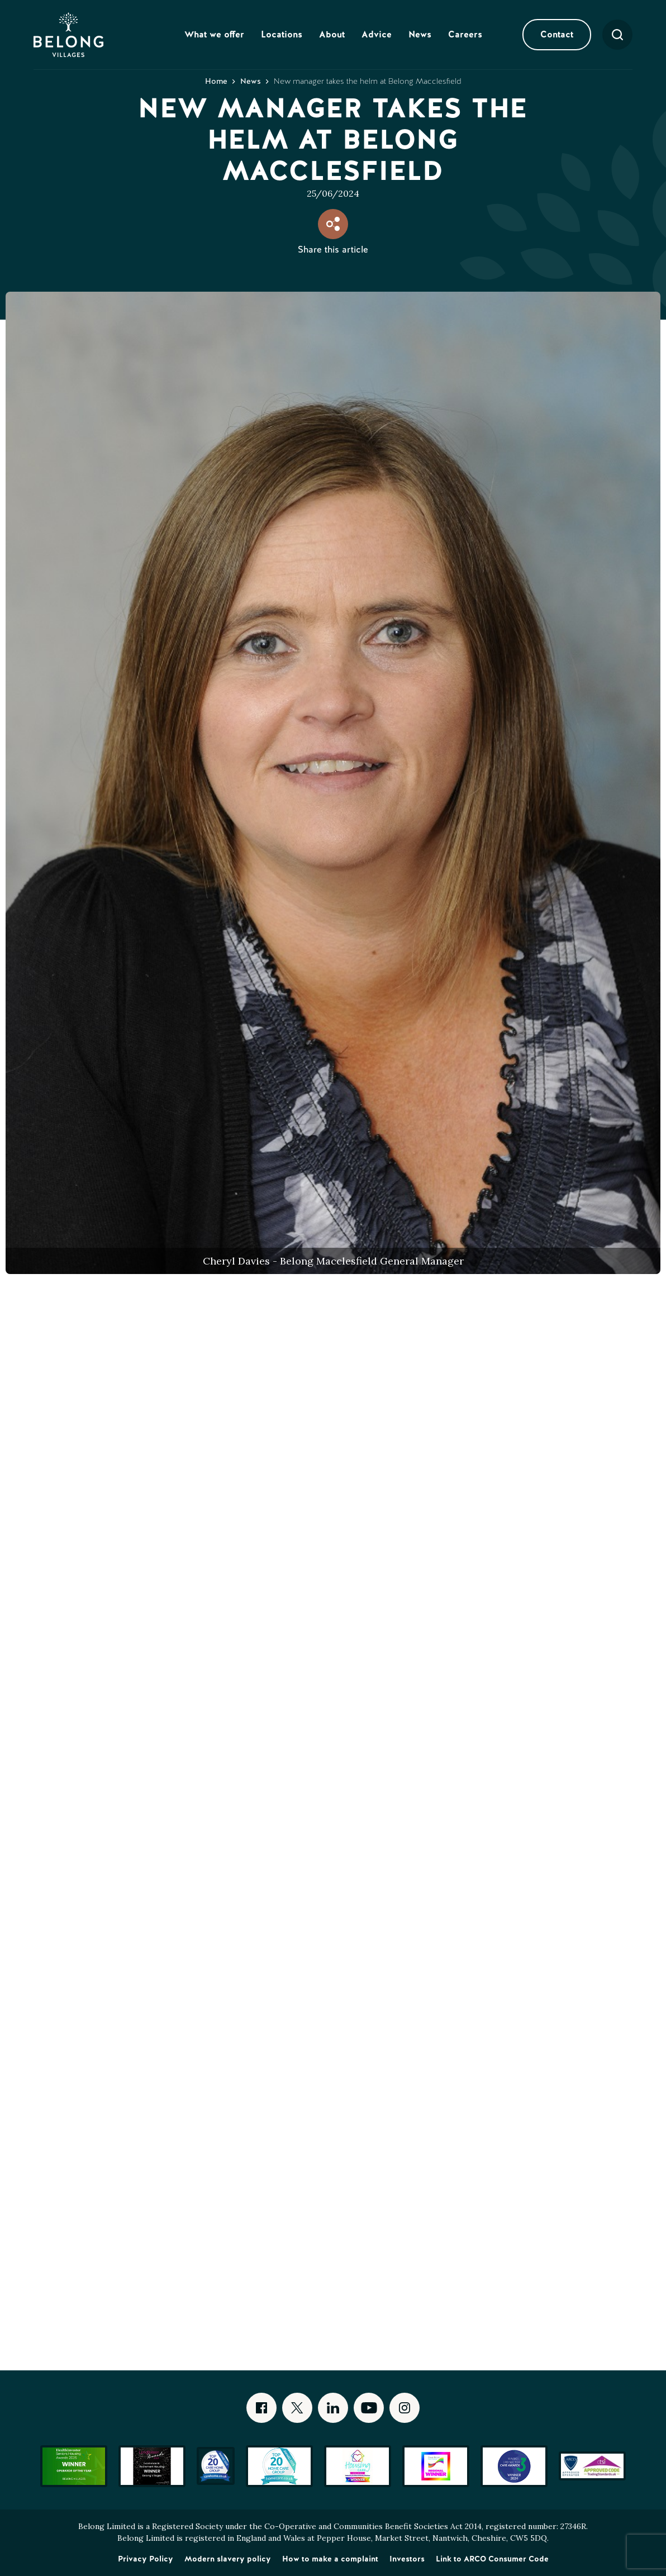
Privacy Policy (145, 2559)
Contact (556, 34)
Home (216, 81)
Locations (281, 34)
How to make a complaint (330, 2559)
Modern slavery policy (227, 2559)
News (419, 34)
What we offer (214, 34)
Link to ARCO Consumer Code (492, 2559)
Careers (465, 34)
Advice (376, 34)
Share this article (333, 249)
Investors (407, 2559)
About (332, 34)
